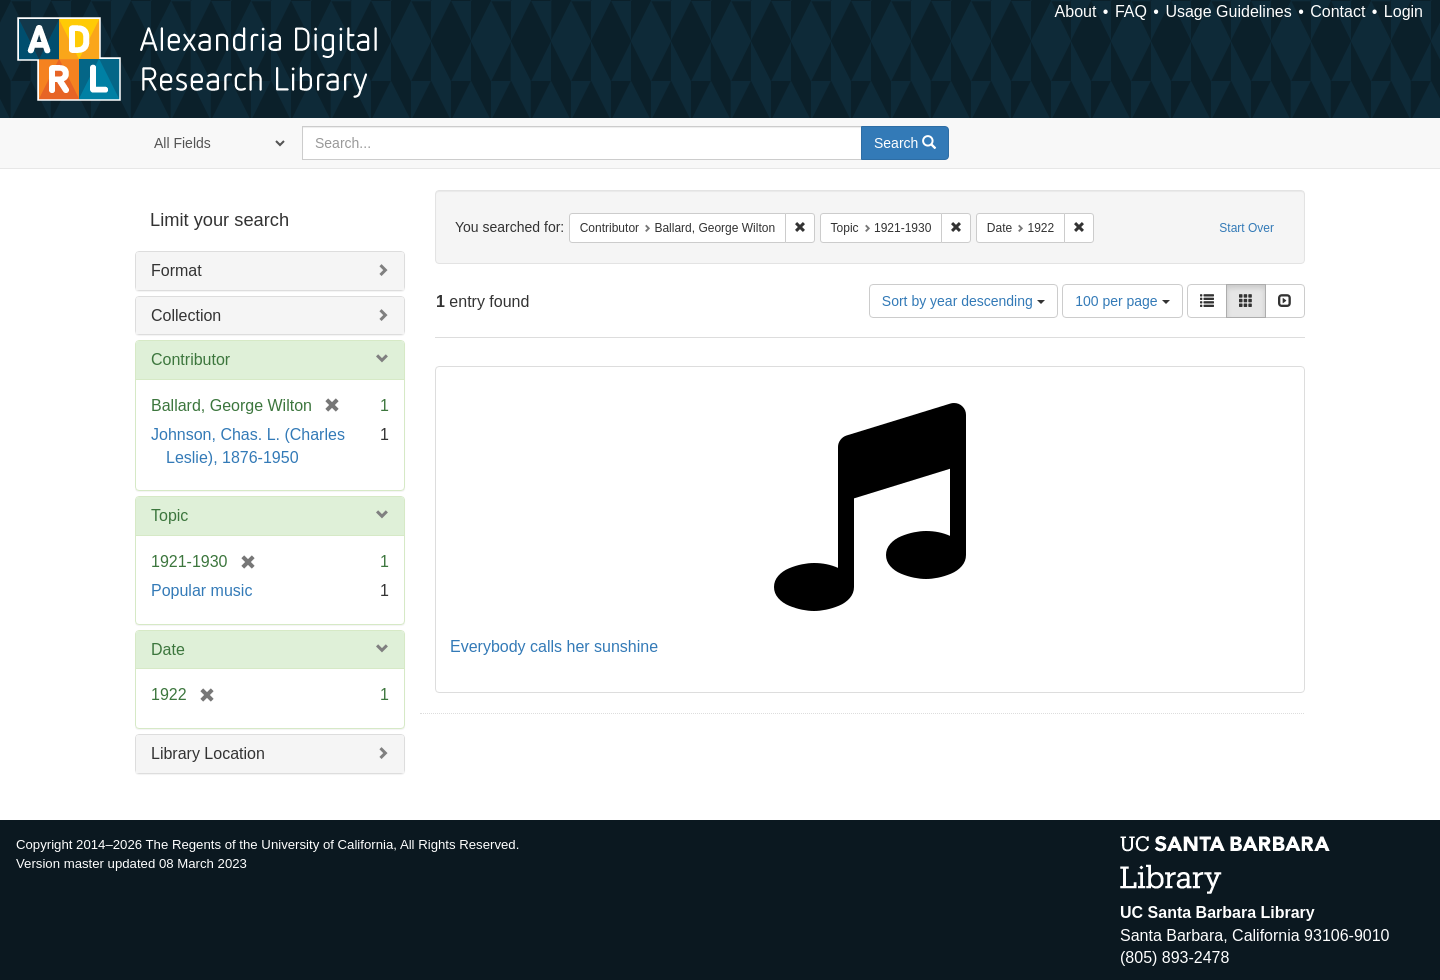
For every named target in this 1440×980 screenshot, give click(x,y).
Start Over (1246, 228)
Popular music (201, 590)
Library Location (208, 753)
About (1076, 11)
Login (1403, 11)
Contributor (190, 359)
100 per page (1122, 301)
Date (168, 649)
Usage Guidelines (1228, 11)
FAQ (1131, 11)
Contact (1337, 11)
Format (176, 270)
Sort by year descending (963, 301)
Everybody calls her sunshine (554, 646)
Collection (186, 315)
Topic (169, 515)
